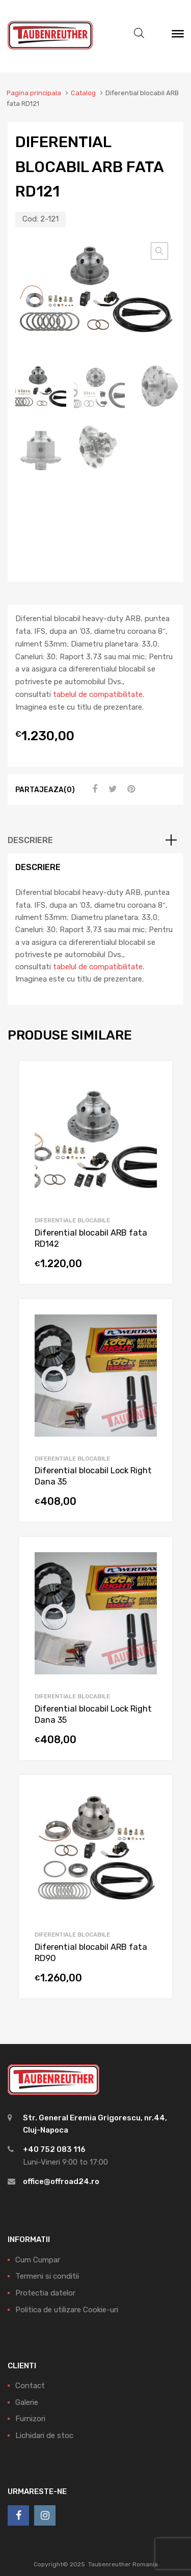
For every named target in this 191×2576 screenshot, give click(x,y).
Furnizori (30, 2419)
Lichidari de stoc (44, 2435)
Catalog (83, 93)
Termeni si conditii (47, 2276)
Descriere (30, 841)
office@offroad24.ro (61, 2181)
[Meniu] (178, 36)
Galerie (26, 2402)
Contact (30, 2385)
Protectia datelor (45, 2293)
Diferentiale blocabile (72, 1220)
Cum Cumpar (37, 2259)
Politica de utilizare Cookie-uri (66, 2309)
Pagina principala (34, 93)
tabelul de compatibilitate (98, 694)
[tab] (95, 841)
